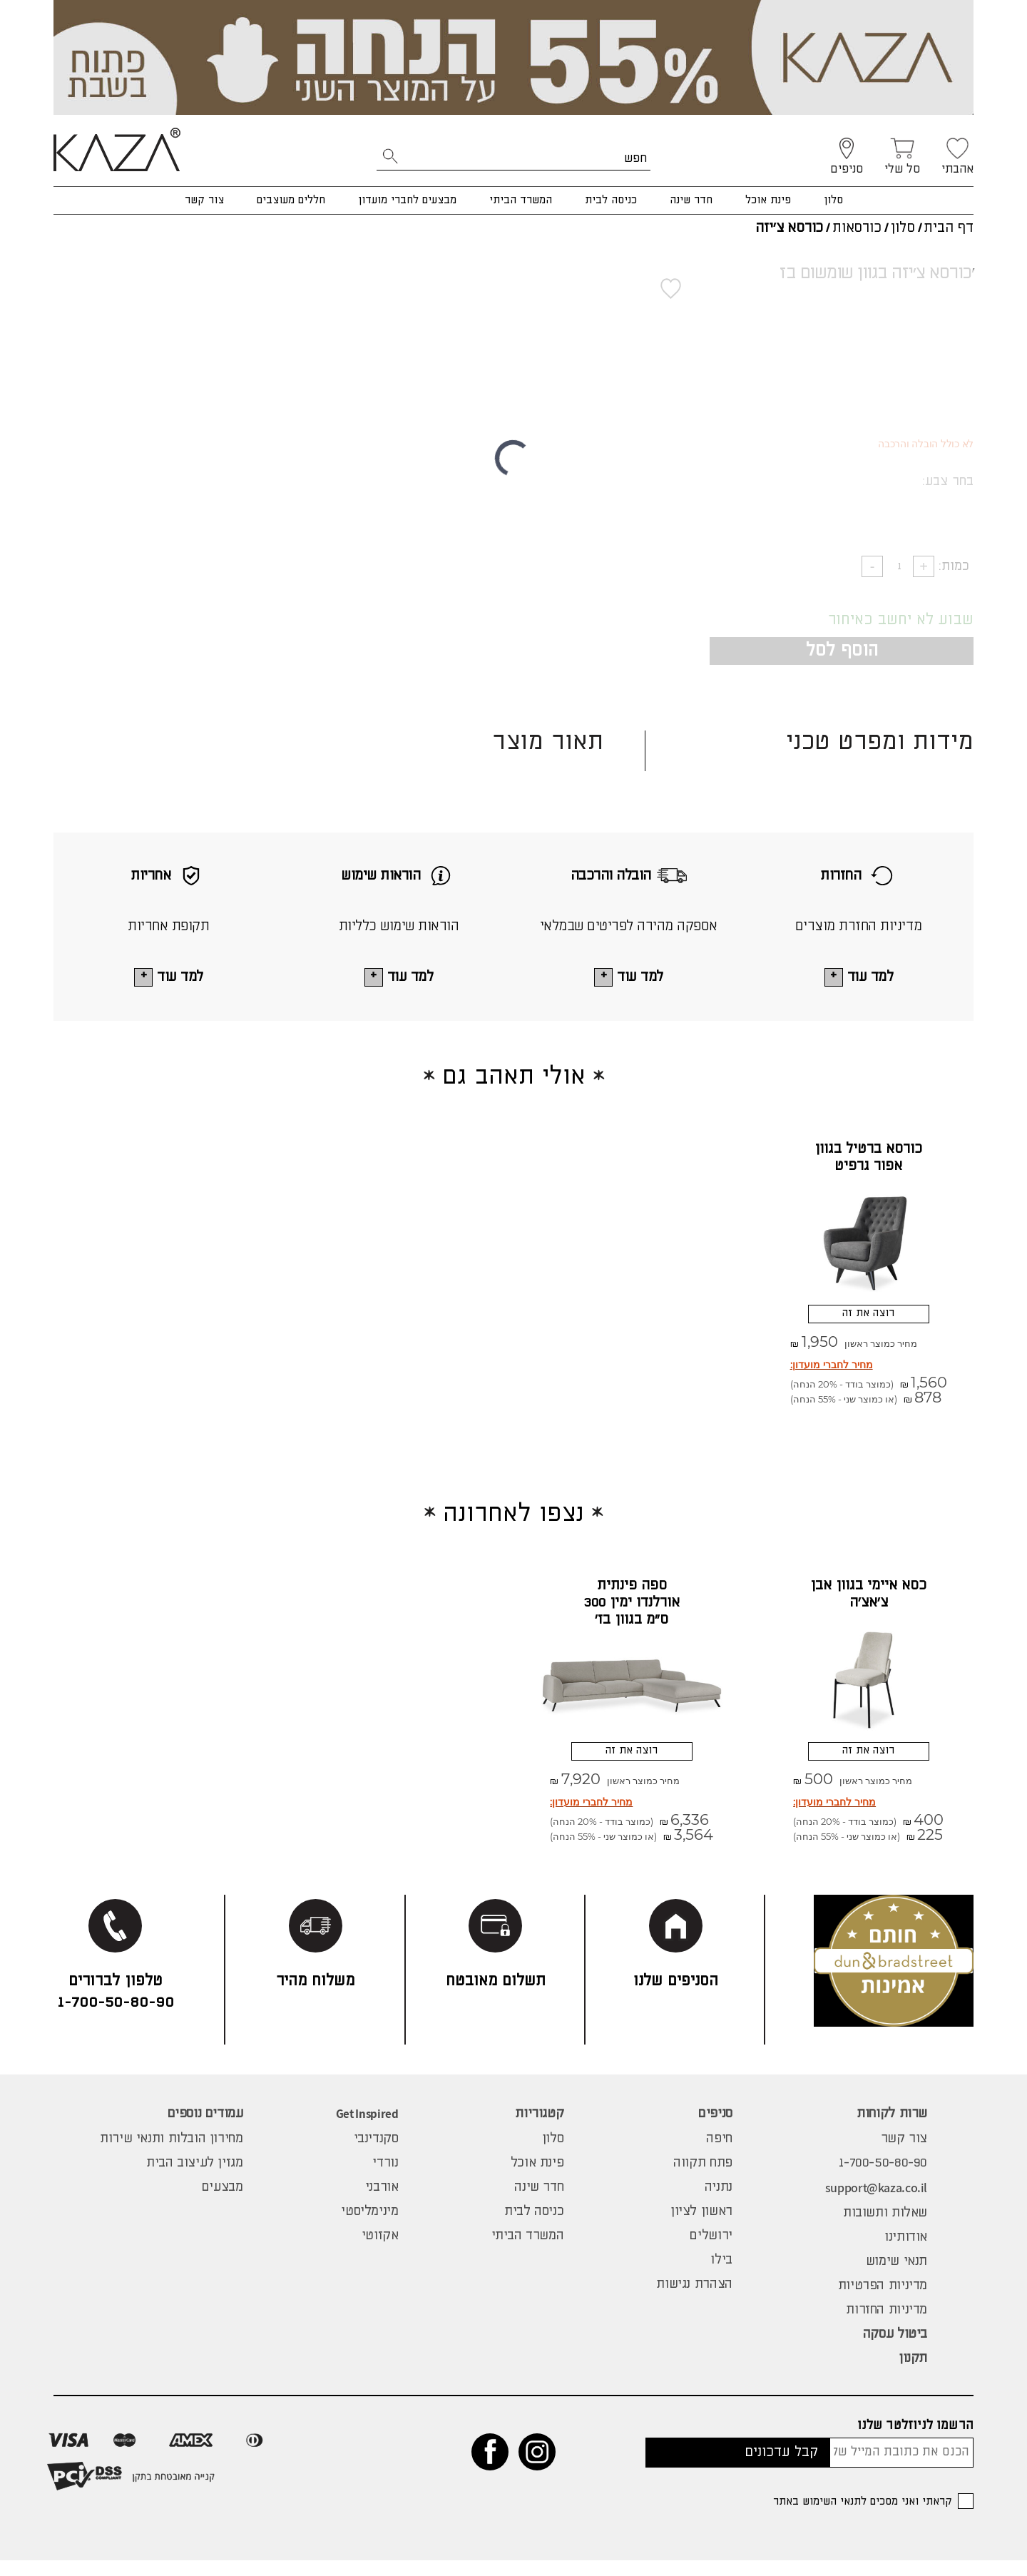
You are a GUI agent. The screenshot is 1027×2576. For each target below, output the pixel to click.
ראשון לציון (701, 2227)
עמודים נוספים (205, 2129)
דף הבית (949, 227)
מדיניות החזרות (886, 2325)
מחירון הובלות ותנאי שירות (171, 2154)
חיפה (719, 2154)
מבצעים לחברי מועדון (407, 200)
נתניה (718, 2203)
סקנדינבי (376, 2154)
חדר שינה (691, 200)
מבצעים (222, 2203)
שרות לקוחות (892, 2129)
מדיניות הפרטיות (882, 2301)
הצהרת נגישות (694, 2300)
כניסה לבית (611, 200)
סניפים (715, 2129)
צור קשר (204, 200)
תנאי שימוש (896, 2277)
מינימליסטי (369, 2227)
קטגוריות (539, 2129)
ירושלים (711, 2251)
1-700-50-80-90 (883, 2179)
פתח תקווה (702, 2179)
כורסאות (857, 227)
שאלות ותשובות (885, 2228)
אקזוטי (380, 2251)
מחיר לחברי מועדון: (831, 1374)
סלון (833, 200)
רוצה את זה (868, 1319)
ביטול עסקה (895, 2350)
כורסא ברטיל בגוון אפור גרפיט (868, 1159)
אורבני (382, 2203)
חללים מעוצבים (291, 200)
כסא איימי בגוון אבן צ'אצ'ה (868, 1603)
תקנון (913, 2374)
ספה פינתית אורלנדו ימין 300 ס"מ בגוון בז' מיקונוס (631, 1620)
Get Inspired (367, 2129)
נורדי (385, 2179)
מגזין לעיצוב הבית (194, 2179)
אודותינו (905, 2253)
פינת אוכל (768, 200)
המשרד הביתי (520, 200)
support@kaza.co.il (876, 2203)
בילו (721, 2276)
